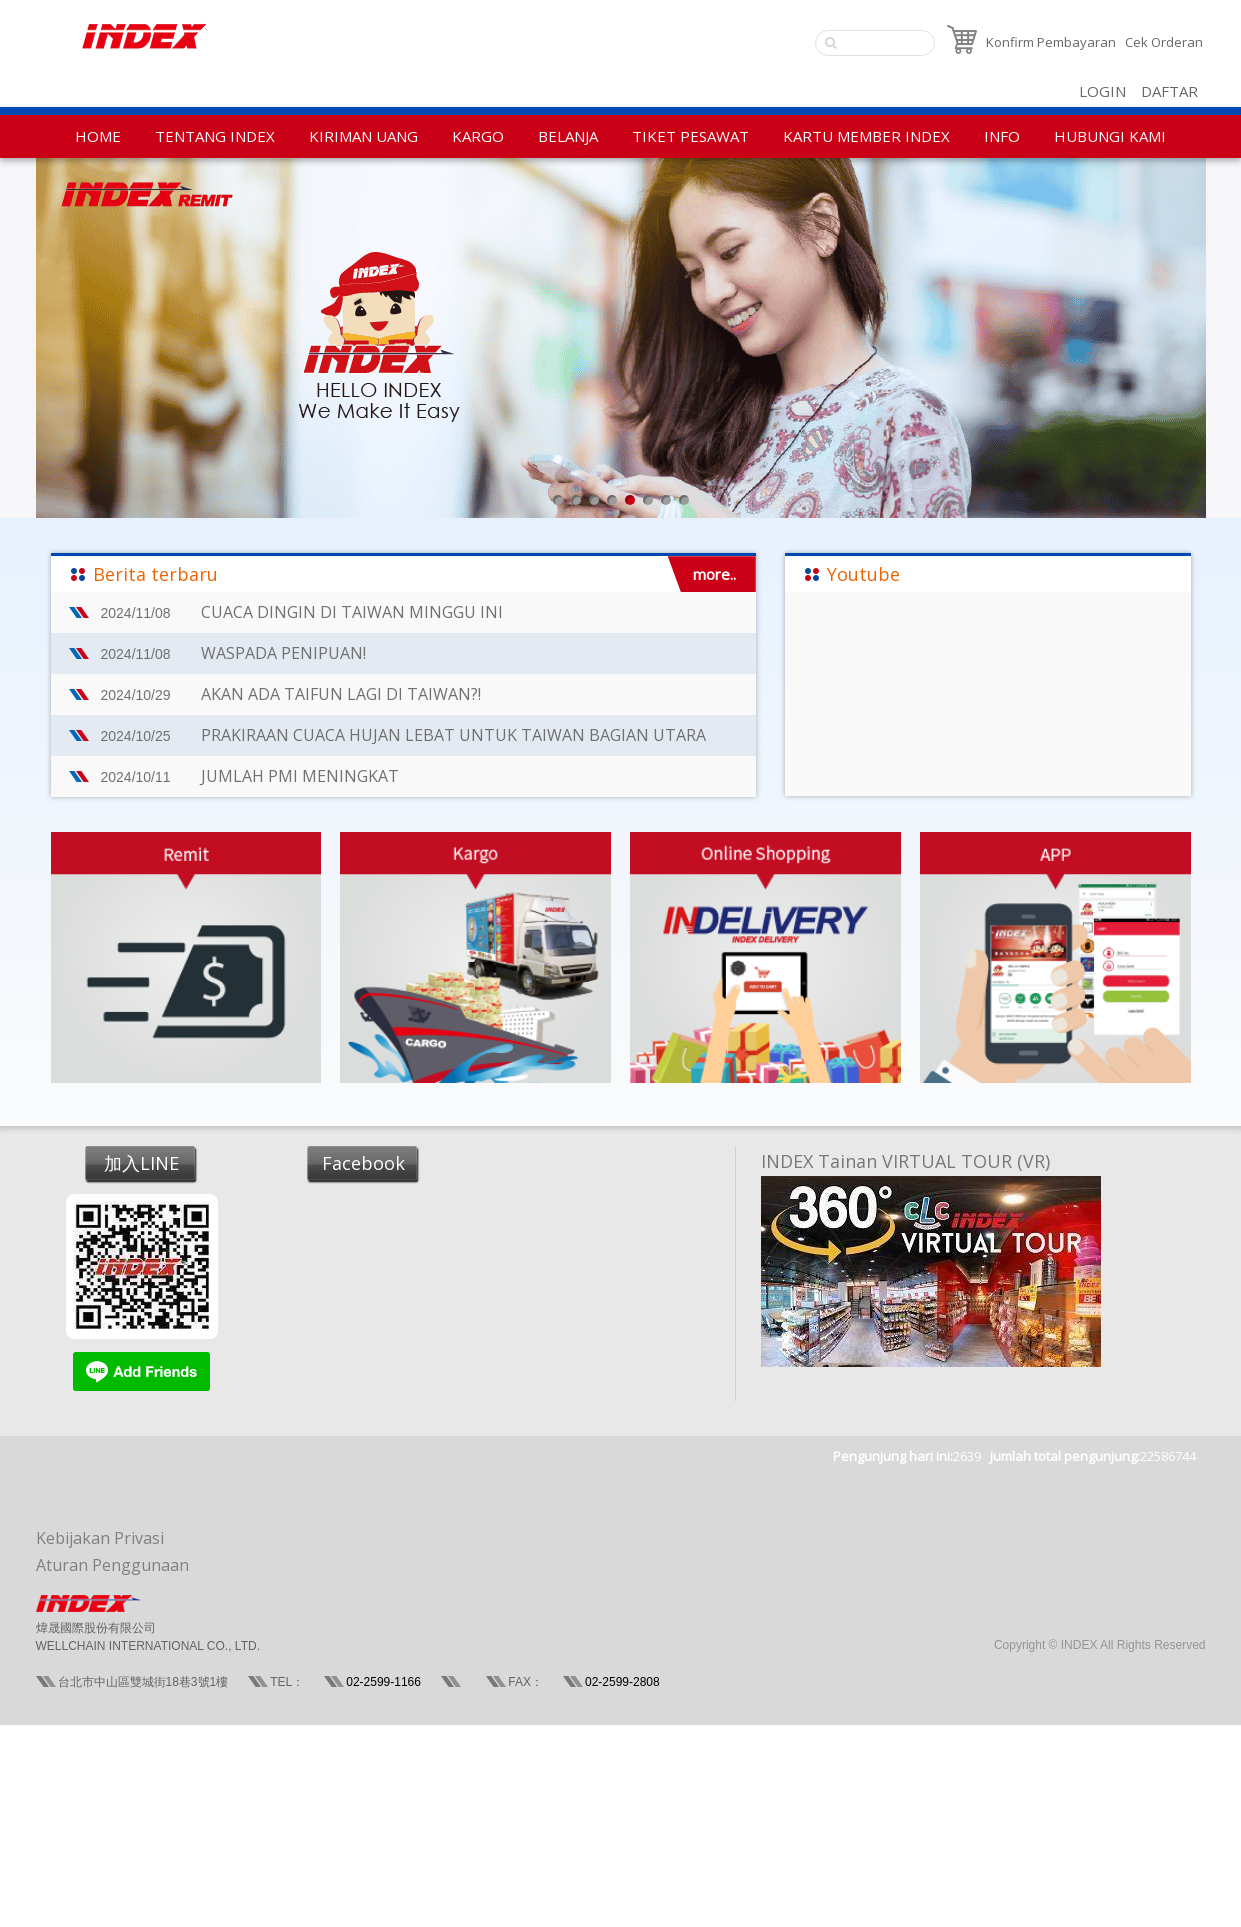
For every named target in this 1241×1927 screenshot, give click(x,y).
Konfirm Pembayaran (1051, 42)
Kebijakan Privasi (100, 1538)
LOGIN (1102, 91)
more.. (714, 574)
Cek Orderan (1164, 42)
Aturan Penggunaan (112, 1565)
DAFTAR (1169, 91)
